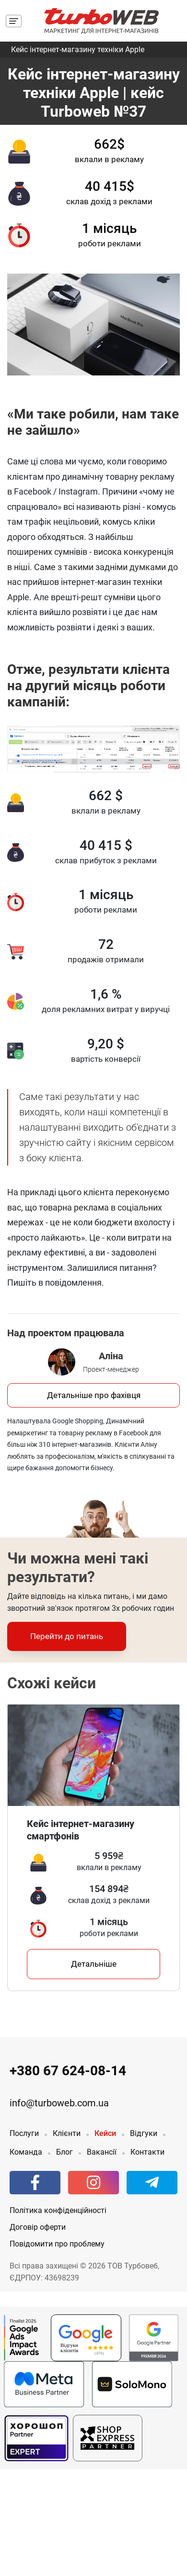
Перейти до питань (66, 1636)
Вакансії (102, 2152)
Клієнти (67, 2133)
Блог (64, 2152)
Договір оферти (38, 2227)
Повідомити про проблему (57, 2243)
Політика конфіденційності (58, 2210)
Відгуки (143, 2133)
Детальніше (94, 1964)
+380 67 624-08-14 (68, 2071)
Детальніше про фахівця (93, 1395)
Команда (26, 2152)
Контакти (147, 2152)
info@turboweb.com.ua (59, 2103)
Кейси (105, 2133)
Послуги (24, 2133)
